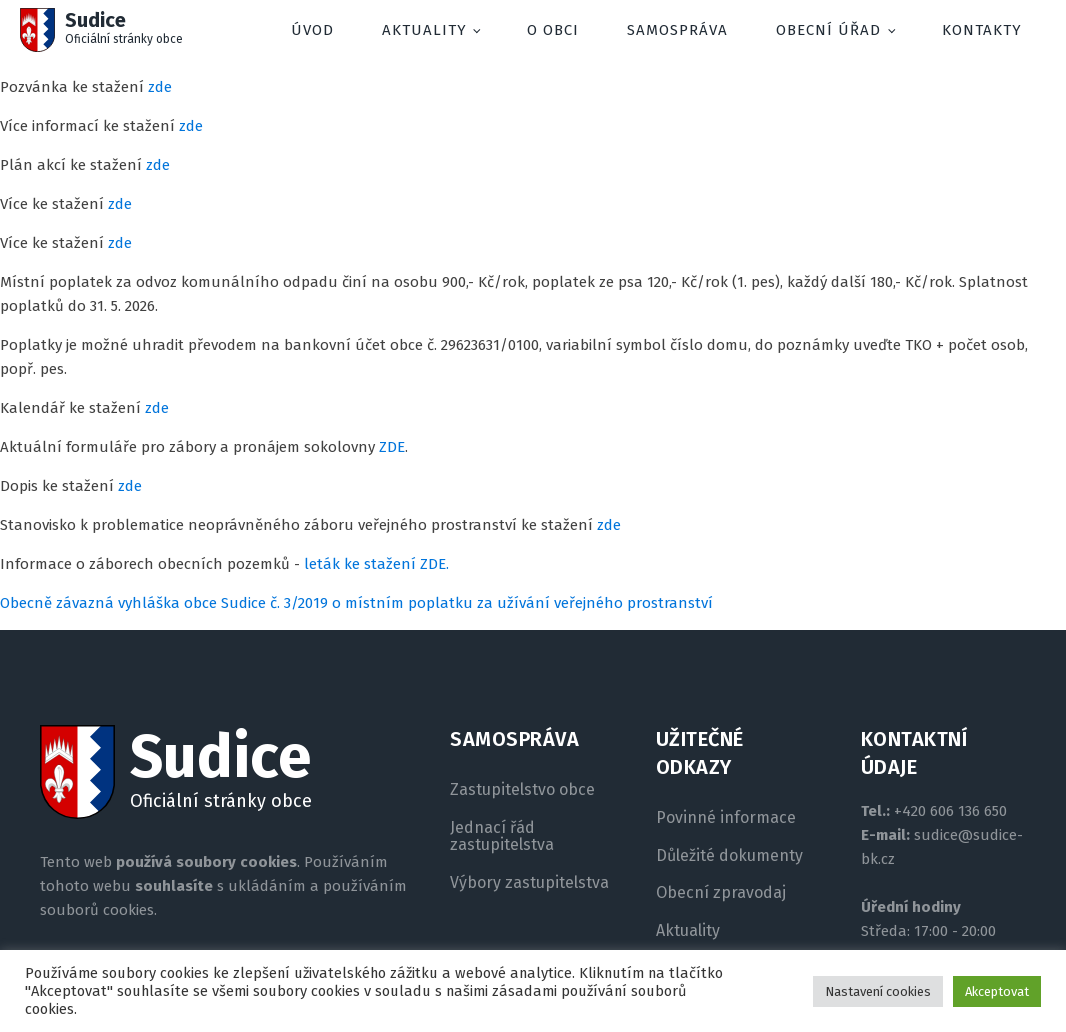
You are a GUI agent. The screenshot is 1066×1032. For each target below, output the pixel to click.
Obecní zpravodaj (721, 893)
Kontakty (982, 30)
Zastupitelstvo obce (522, 790)
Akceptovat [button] (997, 991)
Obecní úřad (828, 30)
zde (160, 87)
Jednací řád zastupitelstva (502, 836)
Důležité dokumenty (729, 856)
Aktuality (424, 30)
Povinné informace (726, 818)
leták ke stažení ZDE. (376, 564)
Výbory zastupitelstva (529, 883)
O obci (553, 30)
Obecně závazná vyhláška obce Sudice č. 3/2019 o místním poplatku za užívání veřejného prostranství (356, 603)
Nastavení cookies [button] (878, 991)
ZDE (392, 447)
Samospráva (677, 30)
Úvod (312, 30)
